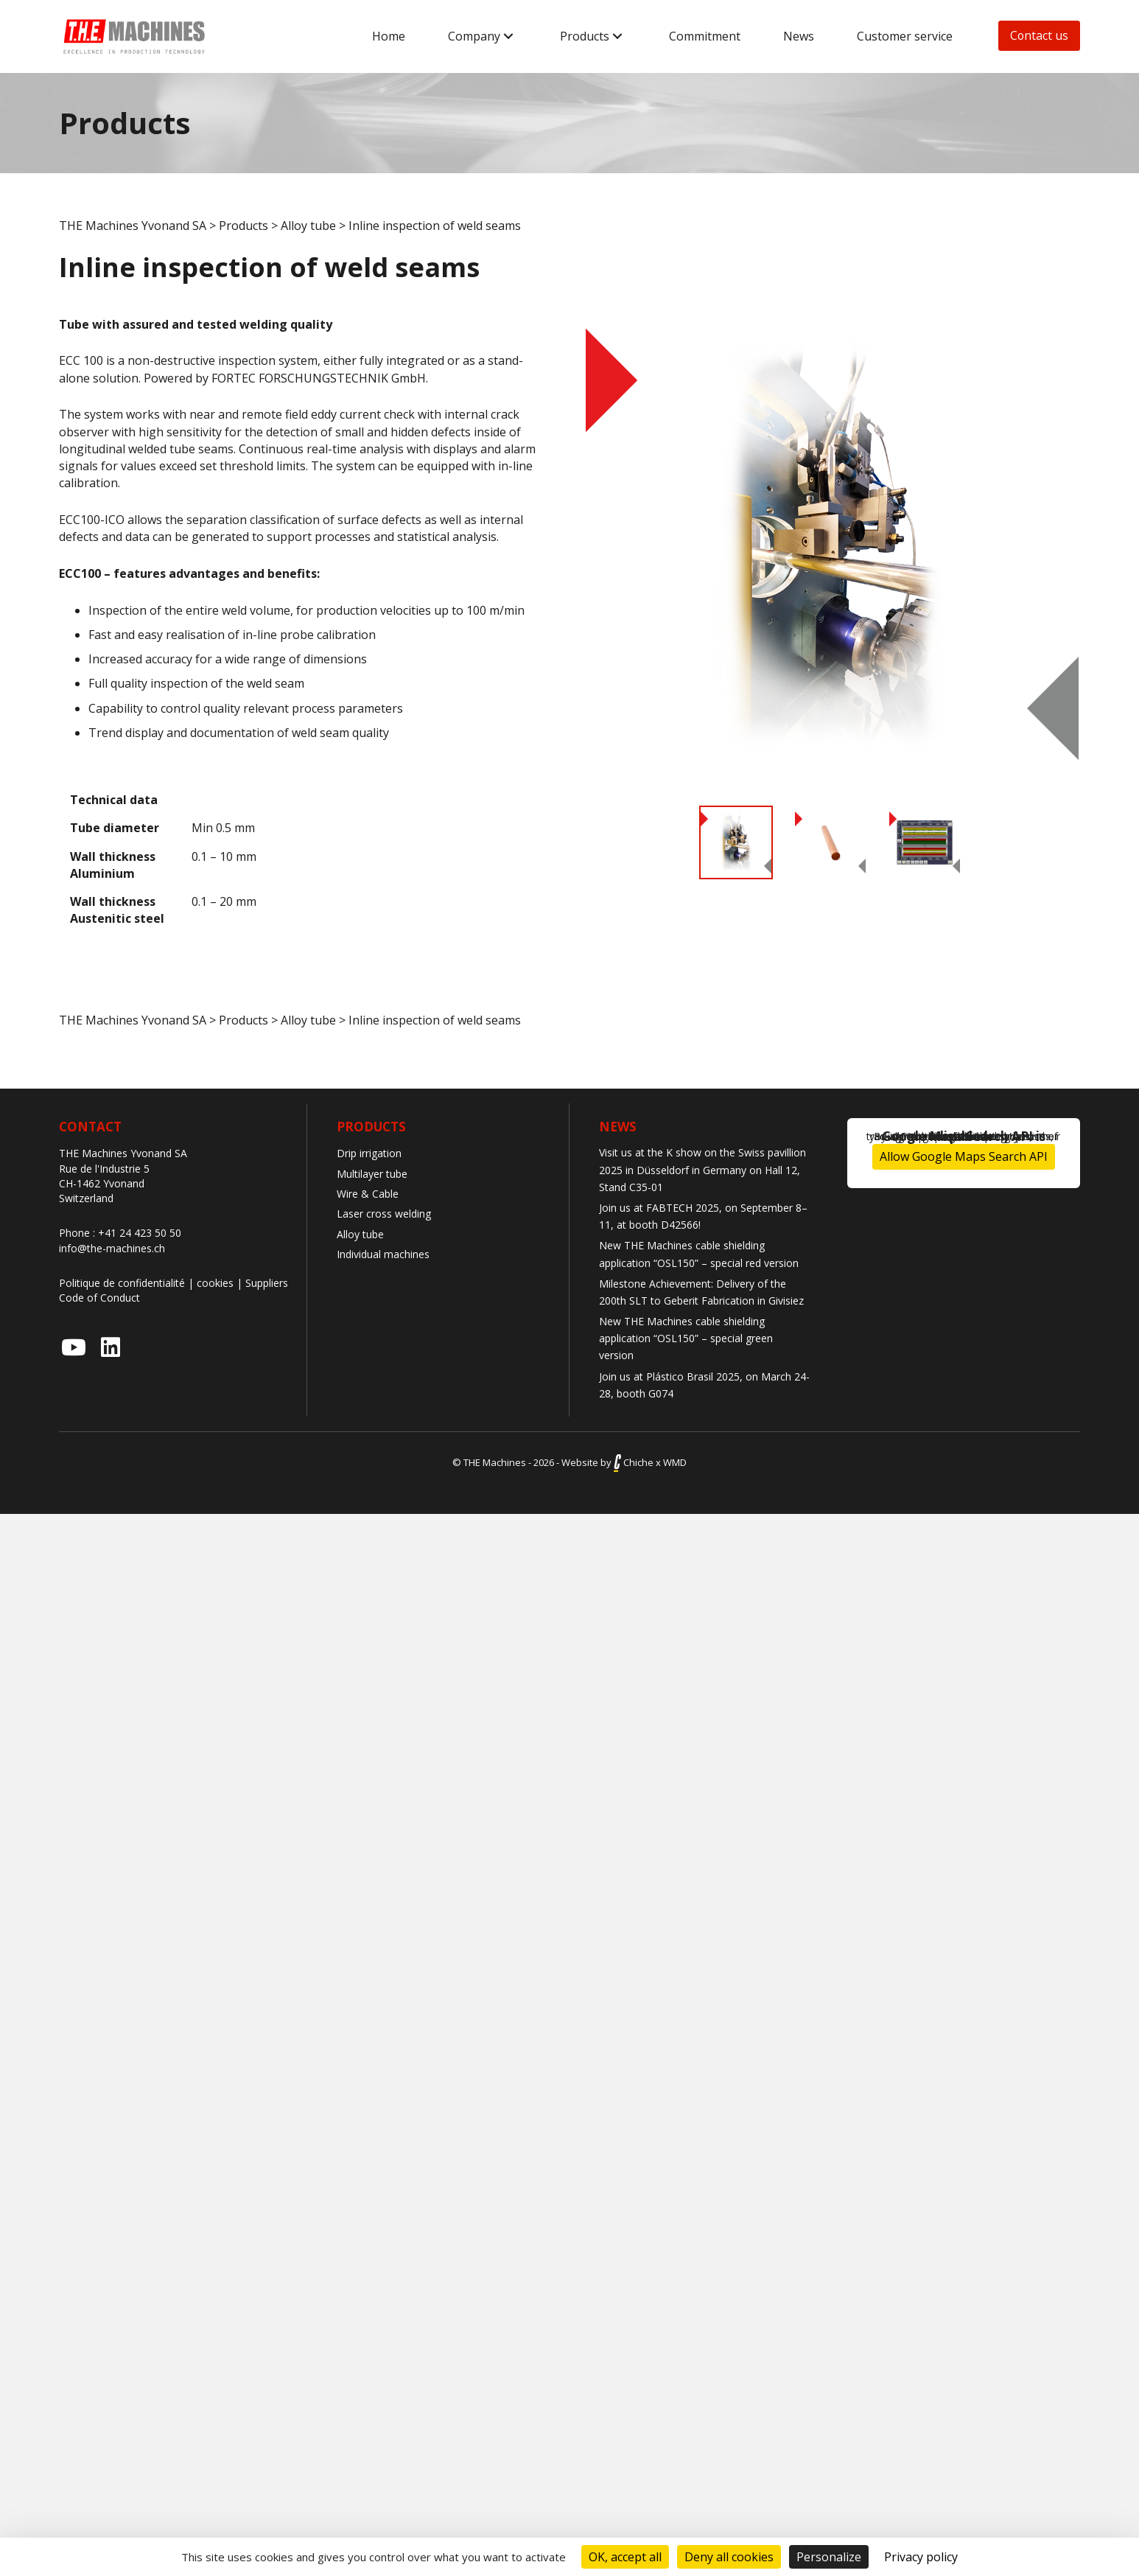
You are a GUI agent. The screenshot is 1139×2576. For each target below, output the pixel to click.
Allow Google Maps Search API (964, 1156)
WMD (675, 1462)
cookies (215, 1283)
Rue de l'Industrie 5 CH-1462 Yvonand (104, 1176)
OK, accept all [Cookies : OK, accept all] (625, 2557)
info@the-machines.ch (112, 1248)
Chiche (633, 1462)
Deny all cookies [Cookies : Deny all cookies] (729, 2557)
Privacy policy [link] (921, 2557)
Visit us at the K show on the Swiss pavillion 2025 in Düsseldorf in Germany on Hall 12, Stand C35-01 (702, 1169)
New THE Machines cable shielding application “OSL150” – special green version (686, 1338)
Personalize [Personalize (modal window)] (828, 2557)
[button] (508, 36)
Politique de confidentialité (122, 1283)
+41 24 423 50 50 (139, 1233)
